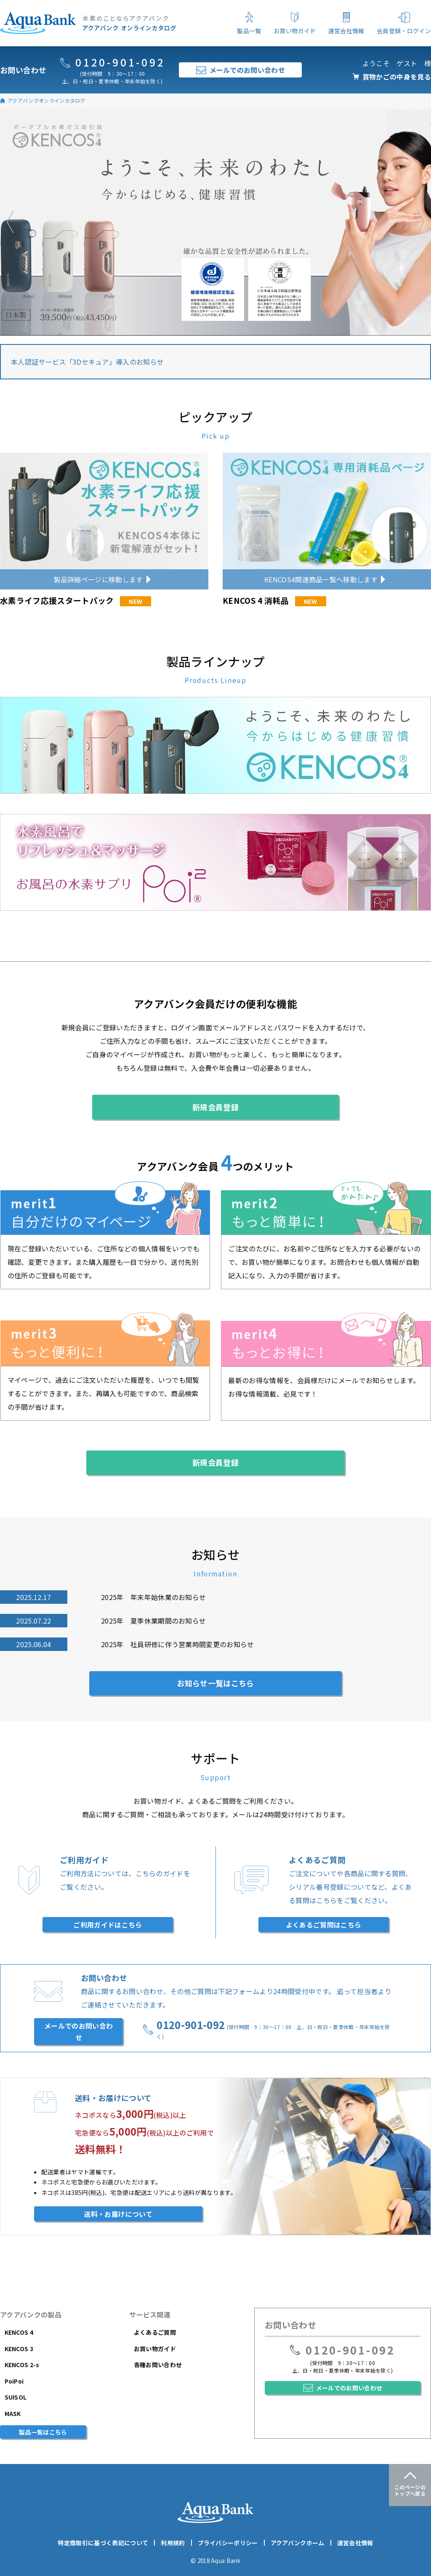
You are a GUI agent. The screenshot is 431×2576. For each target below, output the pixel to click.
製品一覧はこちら (43, 2432)
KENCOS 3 (19, 2348)
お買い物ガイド (155, 2348)
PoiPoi (14, 2381)
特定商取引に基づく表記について (103, 2543)
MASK (13, 2413)
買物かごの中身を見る (396, 77)
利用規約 (173, 2543)
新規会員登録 (215, 1106)
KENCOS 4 (19, 2332)
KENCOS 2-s (22, 2364)
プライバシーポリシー (228, 2543)
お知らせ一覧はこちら (215, 1682)
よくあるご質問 (155, 2332)
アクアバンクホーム (298, 2543)
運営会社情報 (355, 2543)
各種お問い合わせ (158, 2364)
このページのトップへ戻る (410, 2490)
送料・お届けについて (118, 2214)
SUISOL (16, 2397)
